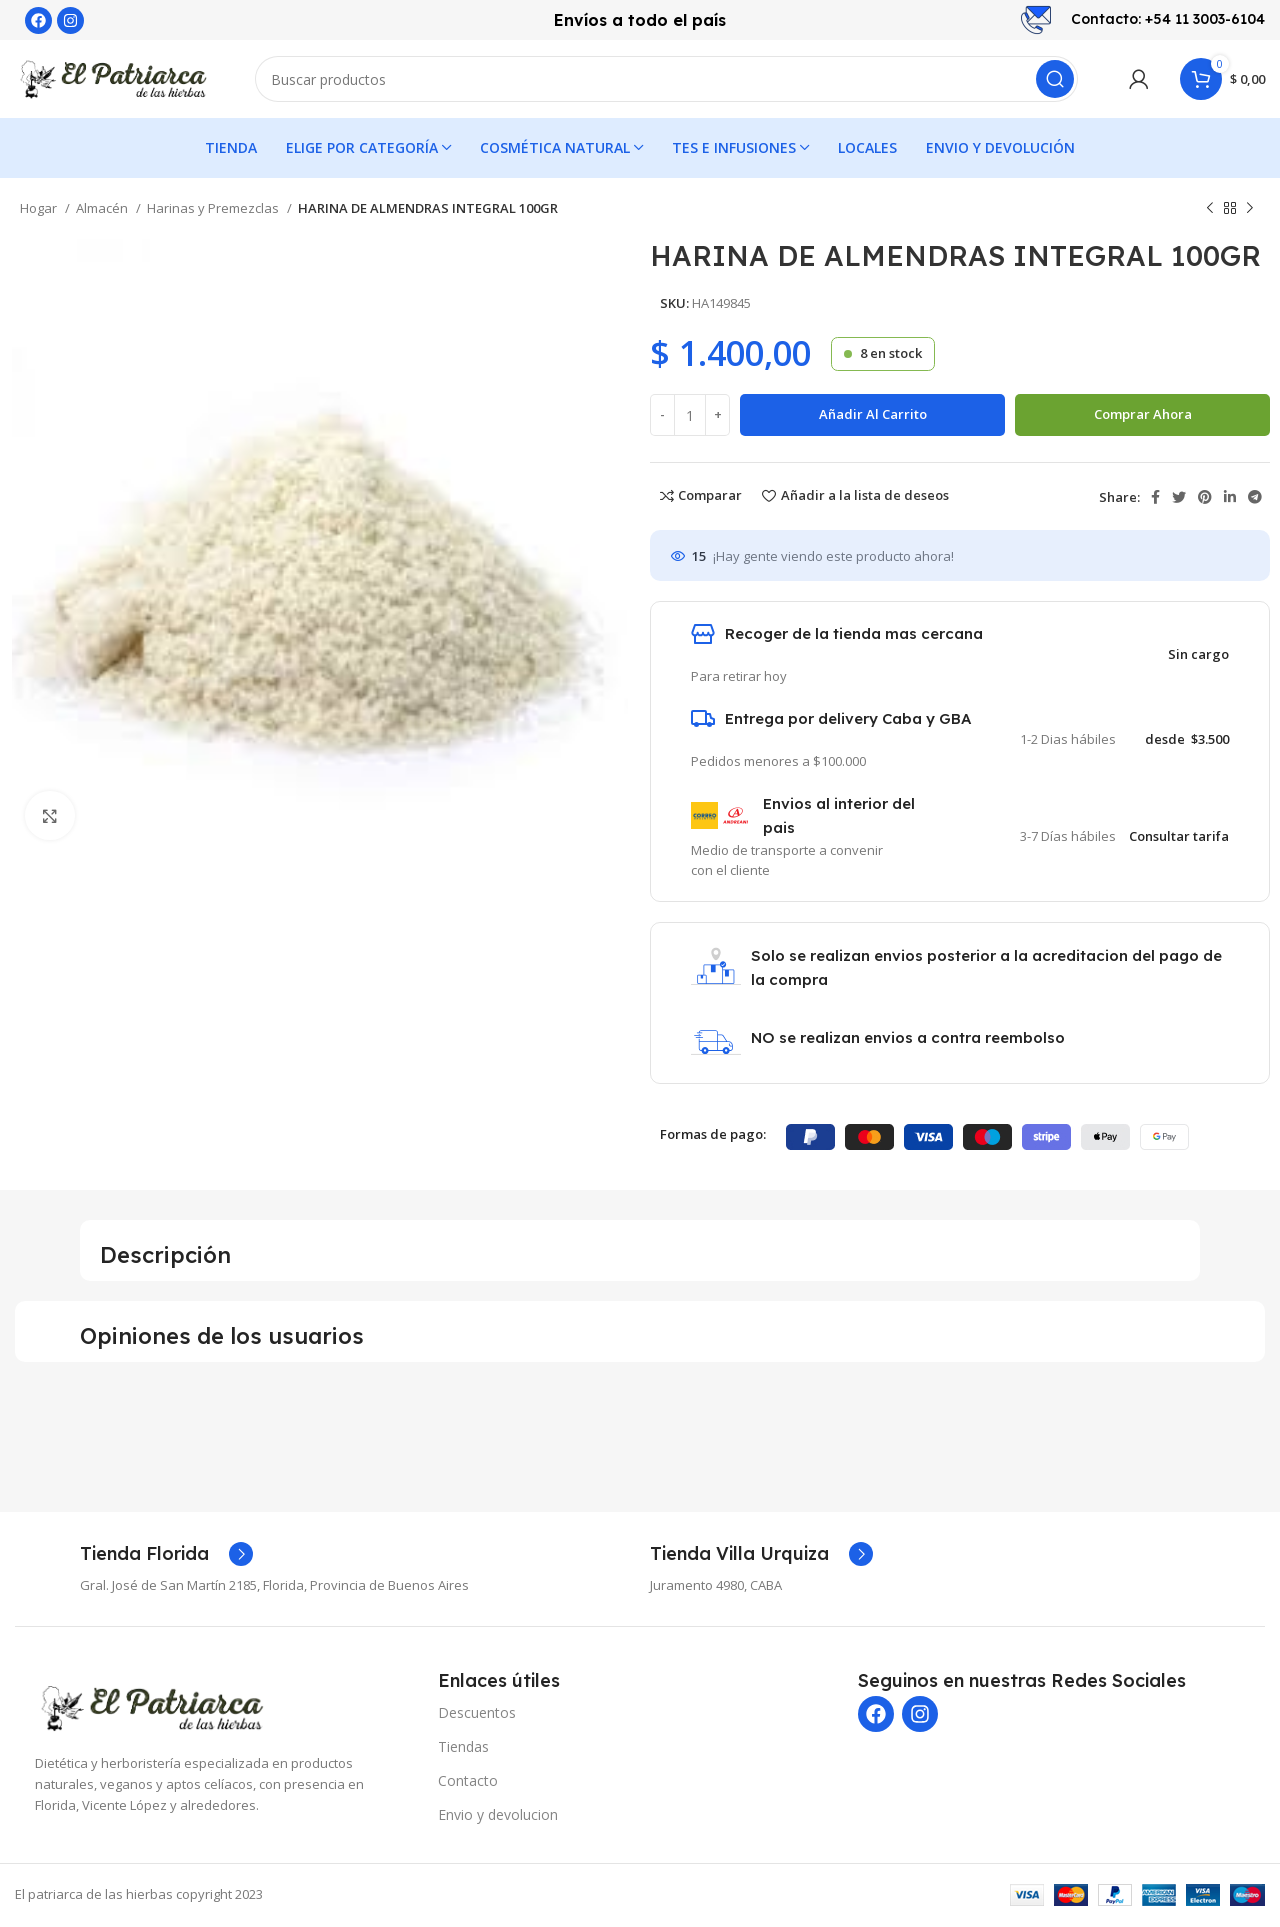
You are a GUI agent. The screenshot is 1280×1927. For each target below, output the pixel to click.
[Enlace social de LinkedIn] (1230, 499)
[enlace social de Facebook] (1155, 499)
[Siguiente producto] (1250, 211)
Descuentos (477, 1714)
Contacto (468, 1782)
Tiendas (463, 1748)
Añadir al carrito (873, 416)
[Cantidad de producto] (690, 417)
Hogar (40, 210)
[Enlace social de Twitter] (1179, 499)
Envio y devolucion (498, 1816)
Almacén (103, 210)
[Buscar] (666, 80)
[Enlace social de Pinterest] (1205, 499)
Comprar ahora (1143, 416)
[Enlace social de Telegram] (1255, 499)
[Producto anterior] (1210, 211)
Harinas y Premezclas (214, 210)
